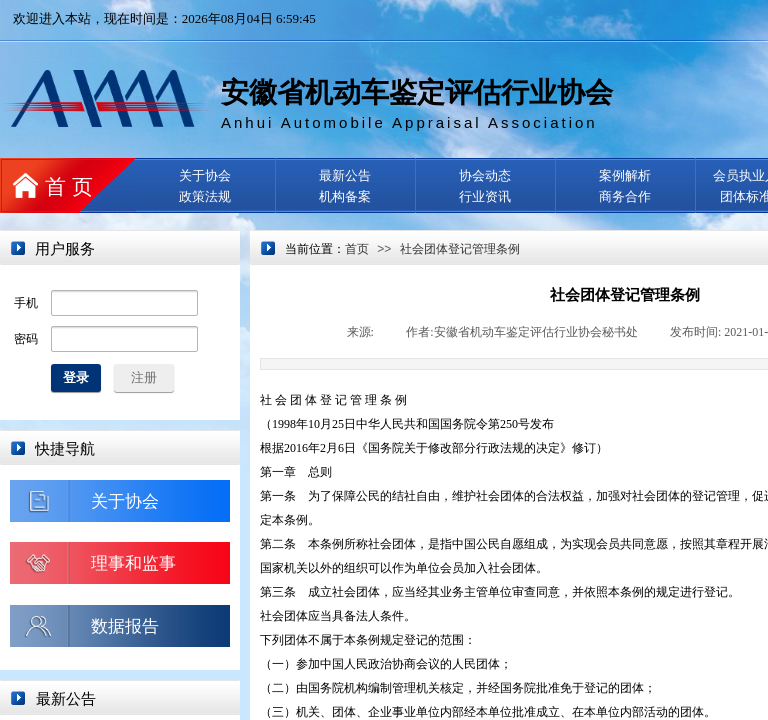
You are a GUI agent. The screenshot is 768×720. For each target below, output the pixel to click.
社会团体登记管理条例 (460, 249)
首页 (357, 249)
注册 (144, 377)
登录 (76, 377)
